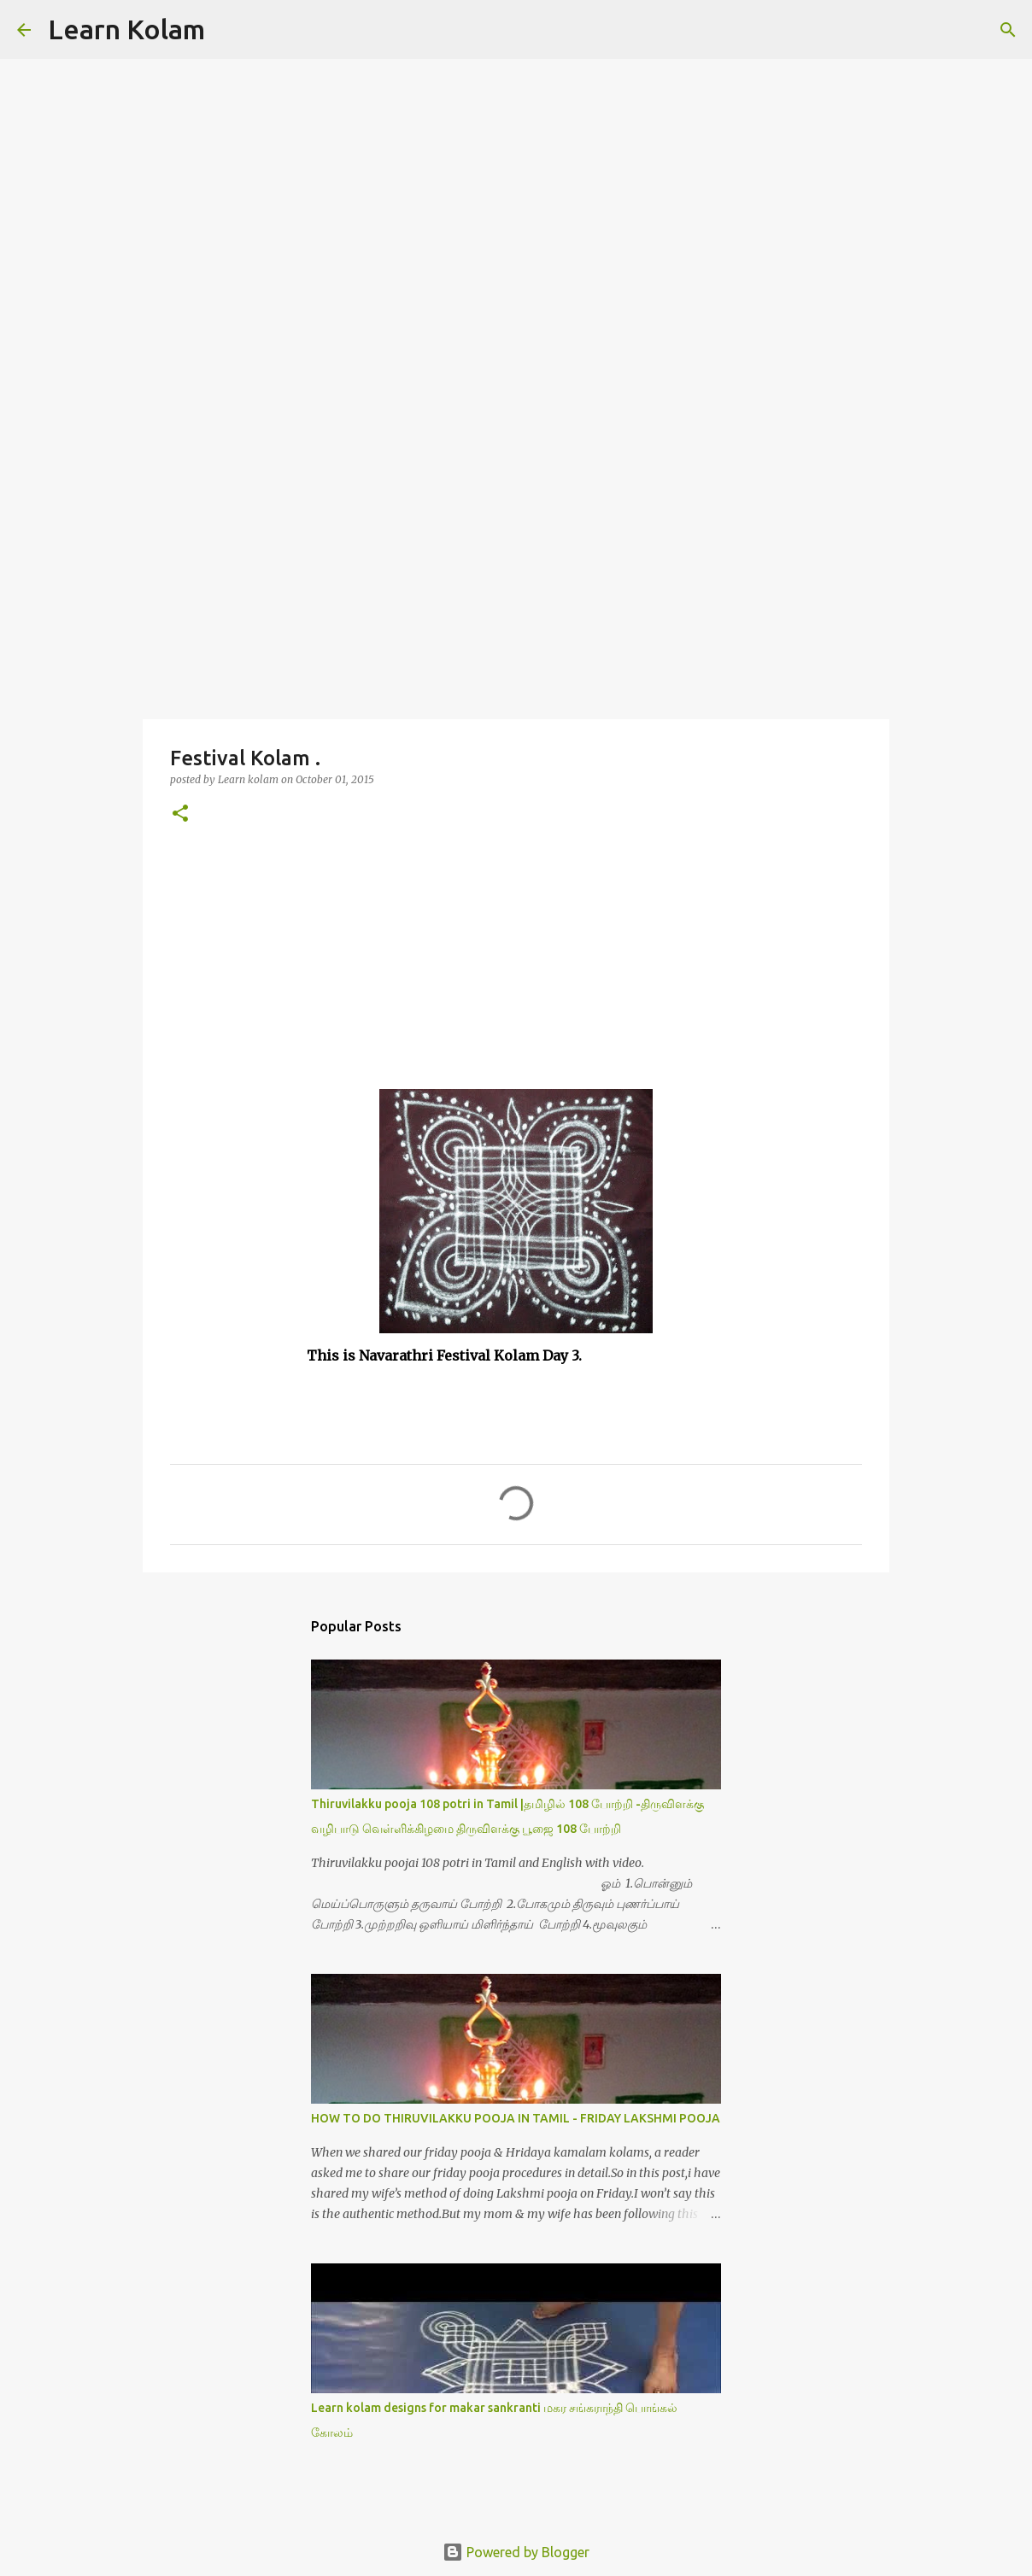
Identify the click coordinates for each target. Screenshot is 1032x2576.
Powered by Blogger (516, 2552)
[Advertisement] (516, 584)
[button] (180, 814)
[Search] (229, 29)
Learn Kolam (126, 29)
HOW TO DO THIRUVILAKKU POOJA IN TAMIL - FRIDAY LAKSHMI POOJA (515, 2118)
